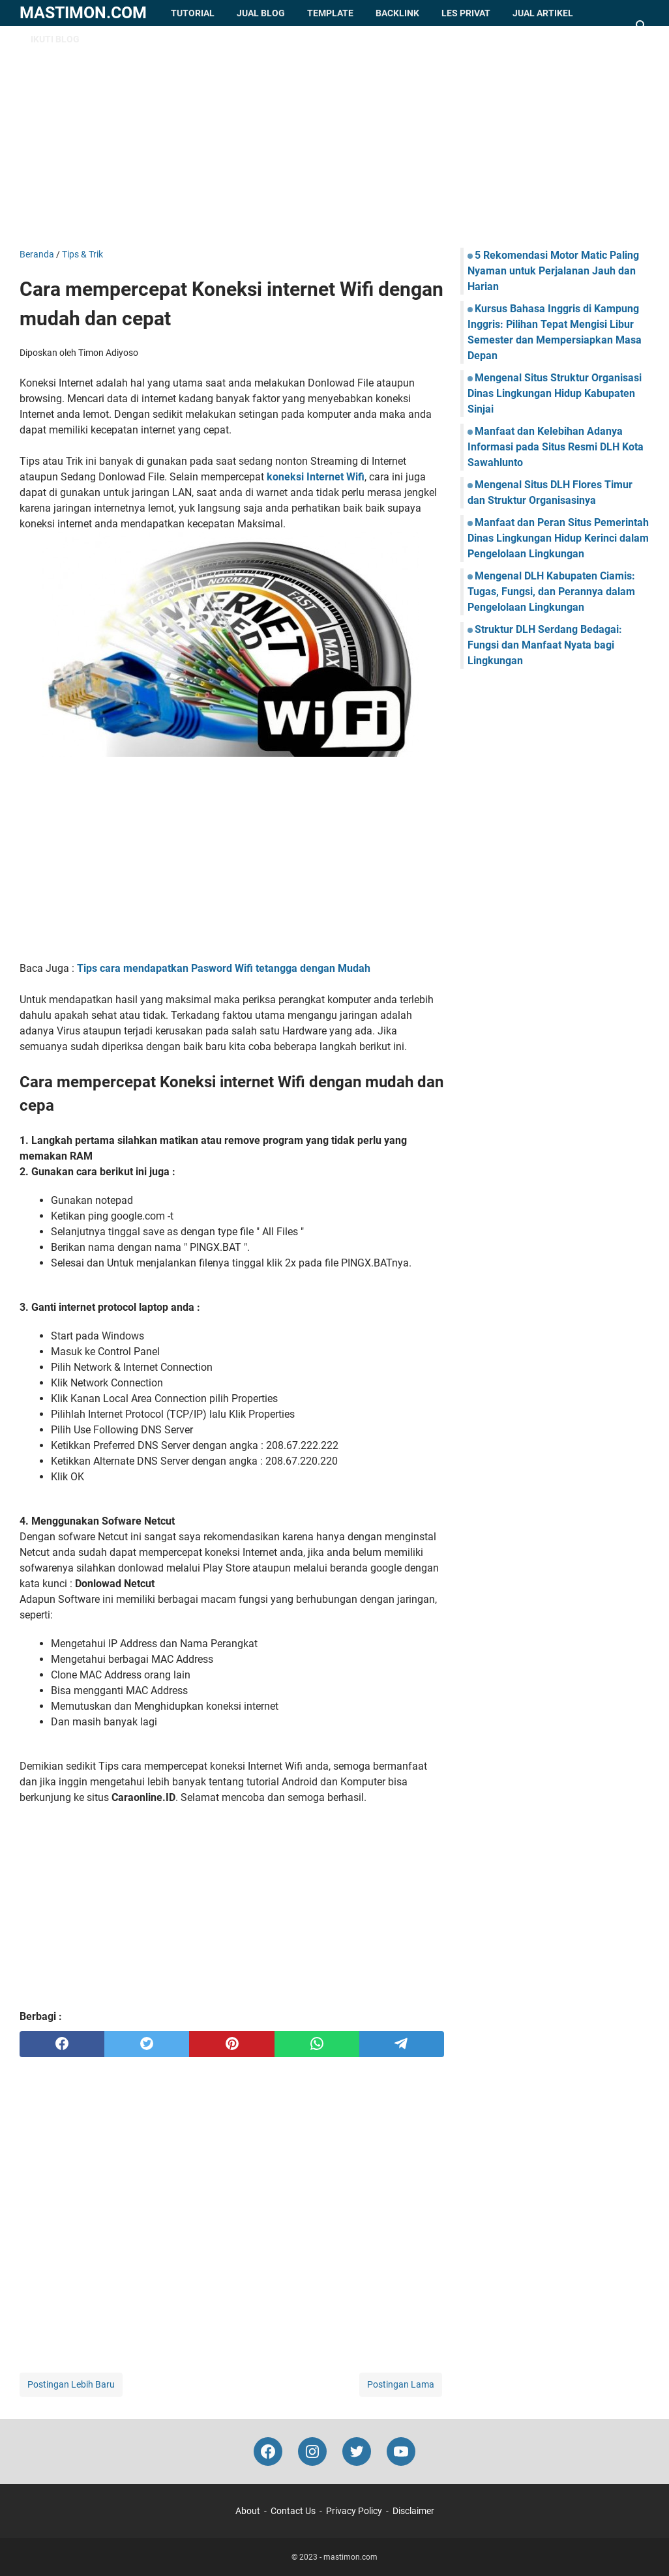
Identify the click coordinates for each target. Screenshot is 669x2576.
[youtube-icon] (401, 2451)
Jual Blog (261, 13)
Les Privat (465, 13)
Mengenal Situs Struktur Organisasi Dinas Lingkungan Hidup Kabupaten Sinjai (555, 393)
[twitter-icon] (356, 2451)
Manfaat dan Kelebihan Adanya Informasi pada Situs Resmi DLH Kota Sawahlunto (556, 447)
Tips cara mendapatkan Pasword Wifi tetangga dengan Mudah (223, 968)
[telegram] (401, 2044)
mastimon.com (83, 12)
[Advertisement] (334, 137)
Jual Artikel (543, 13)
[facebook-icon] (268, 2451)
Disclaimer (413, 2511)
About (247, 2511)
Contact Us (293, 2511)
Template (330, 13)
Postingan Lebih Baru (71, 2384)
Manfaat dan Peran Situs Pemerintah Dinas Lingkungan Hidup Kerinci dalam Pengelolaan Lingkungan (558, 538)
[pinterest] (231, 2044)
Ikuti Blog (55, 39)
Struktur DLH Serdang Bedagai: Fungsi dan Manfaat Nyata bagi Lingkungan (545, 645)
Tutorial (193, 13)
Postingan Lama (400, 2384)
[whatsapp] (317, 2044)
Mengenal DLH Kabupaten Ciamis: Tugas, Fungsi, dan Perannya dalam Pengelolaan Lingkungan (551, 591)
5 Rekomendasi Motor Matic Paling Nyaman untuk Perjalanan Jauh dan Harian (553, 271)
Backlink (397, 13)
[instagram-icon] (312, 2451)
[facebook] (62, 2044)
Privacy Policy (354, 2511)
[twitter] (146, 2044)
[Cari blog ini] (641, 26)
